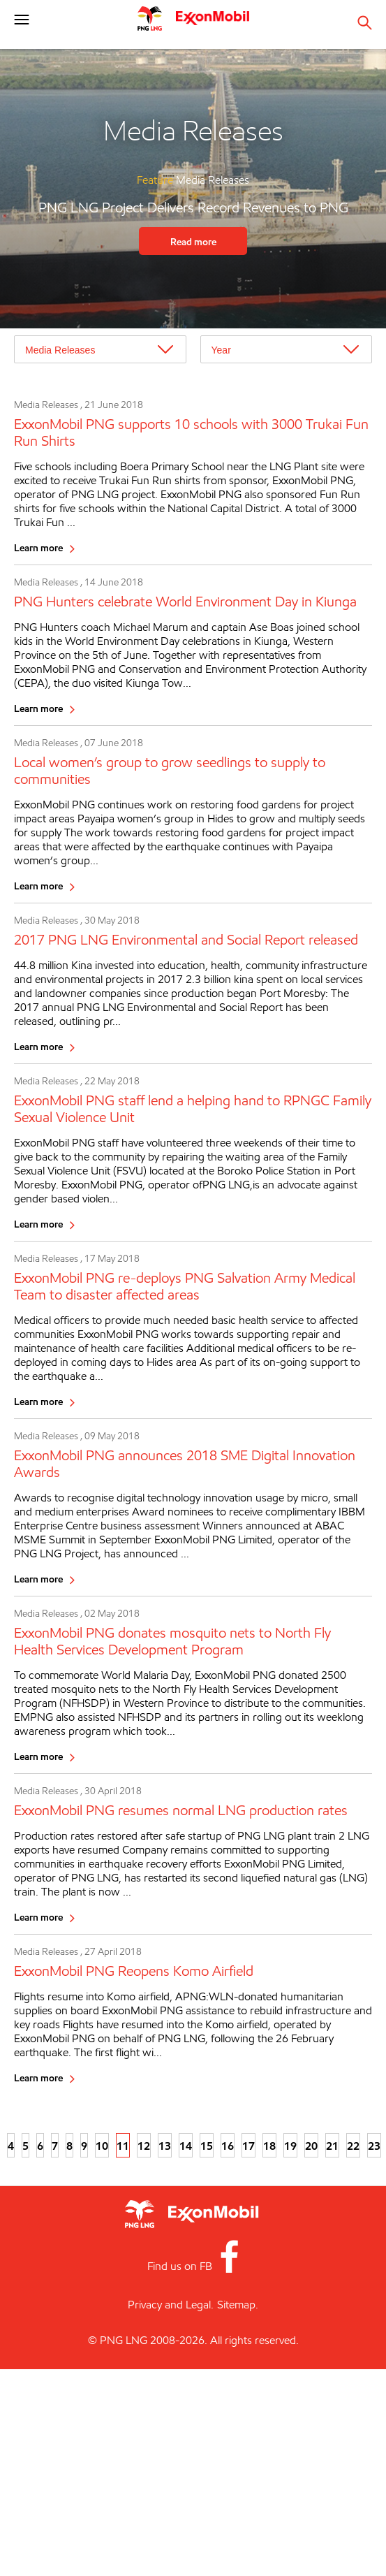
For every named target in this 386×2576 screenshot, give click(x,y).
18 (269, 2146)
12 (144, 2146)
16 (227, 2146)
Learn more (38, 547)
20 (311, 2146)
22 (353, 2146)
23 (374, 2146)
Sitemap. (237, 2304)
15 (206, 2146)
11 (123, 2146)
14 (185, 2146)
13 (164, 2146)
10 (102, 2146)
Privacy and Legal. (171, 2304)
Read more (193, 241)
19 (290, 2146)
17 (248, 2146)
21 (332, 2146)
